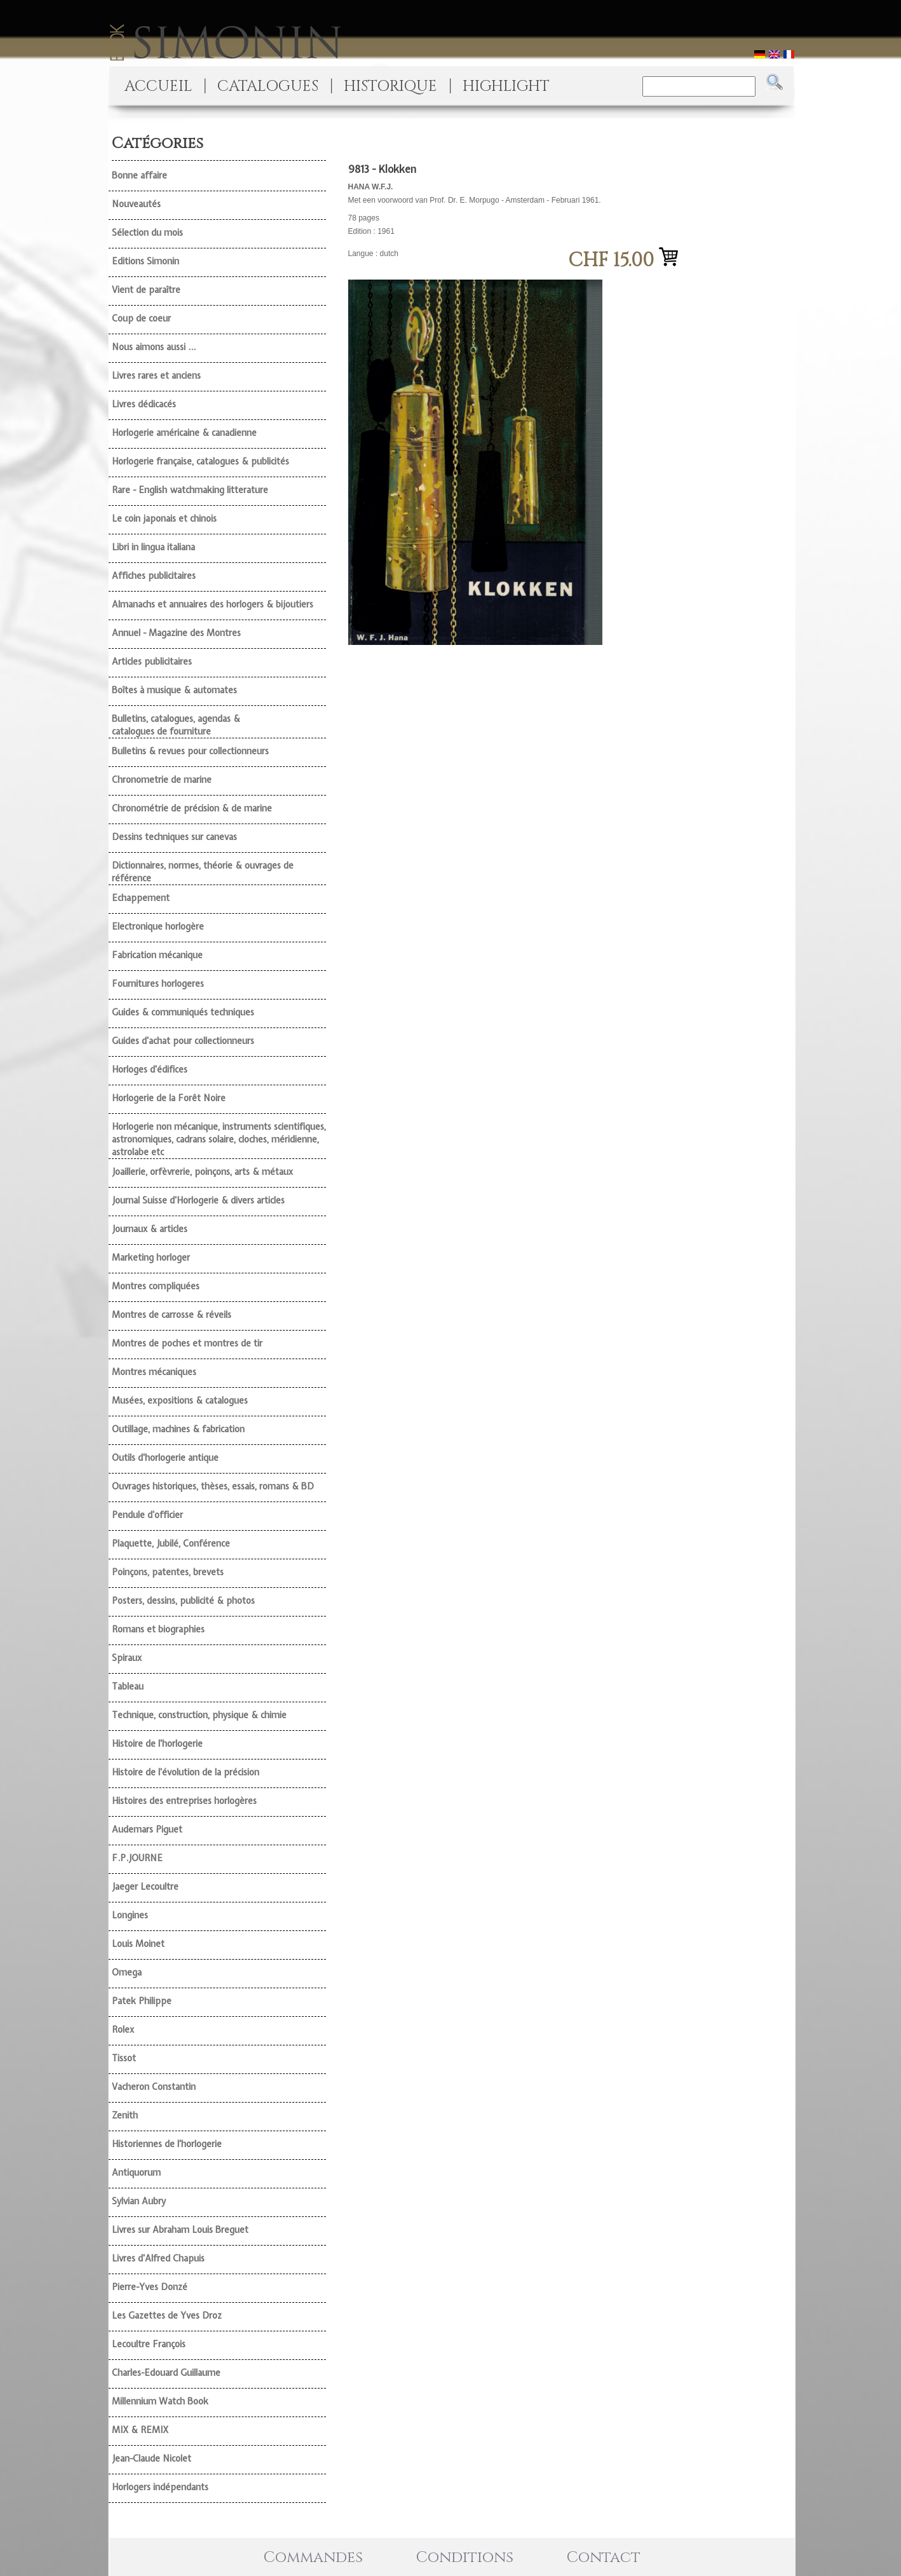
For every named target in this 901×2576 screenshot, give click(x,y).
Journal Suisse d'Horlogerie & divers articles (198, 1200)
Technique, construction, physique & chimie (199, 1715)
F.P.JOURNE (137, 1858)
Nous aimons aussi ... (154, 347)
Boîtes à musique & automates (174, 690)
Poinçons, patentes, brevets (168, 1572)
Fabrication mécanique (157, 955)
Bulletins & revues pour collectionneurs (190, 751)
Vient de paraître (146, 289)
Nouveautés (136, 204)
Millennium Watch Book (160, 2401)
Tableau (128, 1686)
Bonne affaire (139, 175)
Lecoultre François (149, 2344)
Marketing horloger (151, 1257)
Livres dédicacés (144, 404)
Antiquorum (136, 2172)
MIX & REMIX (140, 2430)
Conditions (464, 2557)
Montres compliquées (156, 1286)
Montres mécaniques (154, 1372)
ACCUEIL (158, 86)
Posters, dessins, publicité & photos (183, 1600)
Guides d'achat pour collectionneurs (183, 1041)
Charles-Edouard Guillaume (166, 2372)
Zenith (125, 2115)
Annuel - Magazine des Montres (176, 633)
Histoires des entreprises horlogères (184, 1801)
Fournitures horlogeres (158, 983)
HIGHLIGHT (506, 86)
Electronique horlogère (158, 926)
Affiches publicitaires (154, 575)
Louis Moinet (138, 1943)
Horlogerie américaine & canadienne (184, 432)
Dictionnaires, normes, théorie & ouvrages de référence (203, 872)
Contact (603, 2557)
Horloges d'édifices (149, 1069)
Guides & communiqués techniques (183, 1012)
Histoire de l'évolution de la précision (185, 1772)
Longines (130, 1915)
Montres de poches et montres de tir (187, 1343)
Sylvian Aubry (139, 2201)
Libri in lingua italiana (153, 547)
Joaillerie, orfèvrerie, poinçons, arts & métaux (202, 1171)
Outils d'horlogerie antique (165, 1457)
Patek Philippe (142, 2001)
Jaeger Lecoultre (145, 1886)
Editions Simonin (145, 261)
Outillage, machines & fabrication (178, 1429)
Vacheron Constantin (154, 2086)
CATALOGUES (267, 86)
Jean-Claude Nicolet (151, 2458)
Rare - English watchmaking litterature (190, 490)
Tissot (124, 2058)
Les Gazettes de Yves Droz (167, 2315)
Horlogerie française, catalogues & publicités (200, 461)
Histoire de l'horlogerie (157, 1743)
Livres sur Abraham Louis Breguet (180, 2229)
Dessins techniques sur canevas (174, 837)
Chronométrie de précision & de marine (192, 808)
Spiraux (127, 1658)
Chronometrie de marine (162, 779)
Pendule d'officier (147, 1515)
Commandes (313, 2557)
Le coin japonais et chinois (164, 518)
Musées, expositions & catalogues (180, 1400)
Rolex (123, 2029)
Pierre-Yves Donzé (149, 2287)
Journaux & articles (149, 1229)
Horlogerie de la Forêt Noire (169, 1098)
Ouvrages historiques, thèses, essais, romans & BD (213, 1486)
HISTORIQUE (390, 86)
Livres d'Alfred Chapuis (158, 2258)
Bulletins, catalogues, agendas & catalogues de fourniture (176, 725)
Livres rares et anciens (156, 375)
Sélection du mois (147, 232)
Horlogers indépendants (160, 2487)
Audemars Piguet (147, 1829)
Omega (127, 1972)
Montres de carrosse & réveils (171, 1314)
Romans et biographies (158, 1629)
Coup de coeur (141, 318)
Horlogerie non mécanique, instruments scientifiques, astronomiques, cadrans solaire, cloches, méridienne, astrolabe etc (219, 1139)
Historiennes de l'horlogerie (167, 2144)
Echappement (141, 898)
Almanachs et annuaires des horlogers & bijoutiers (212, 604)
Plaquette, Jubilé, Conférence (171, 1543)
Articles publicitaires (152, 661)
